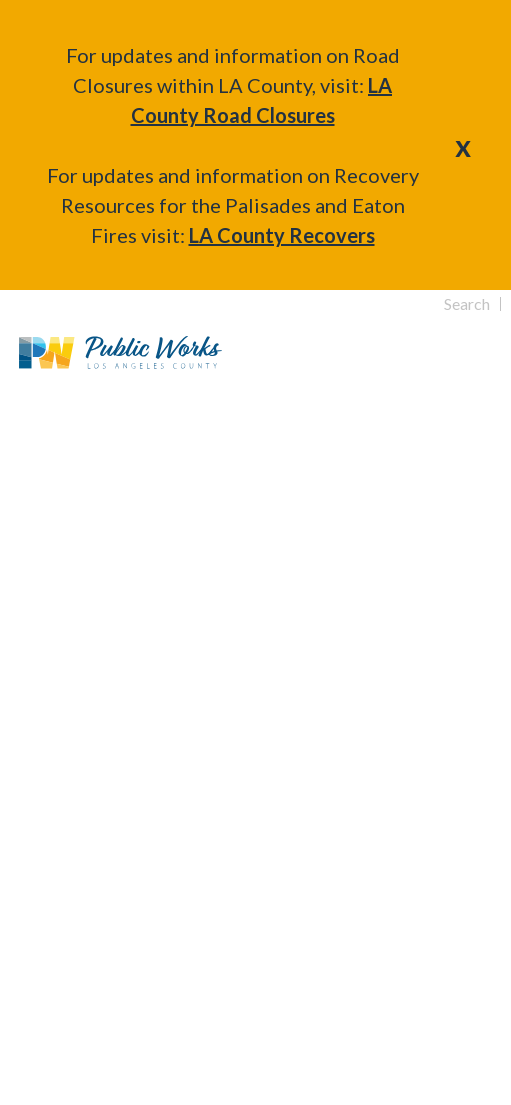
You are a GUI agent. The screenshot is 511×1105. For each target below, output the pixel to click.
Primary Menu (470, 352)
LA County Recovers (282, 235)
